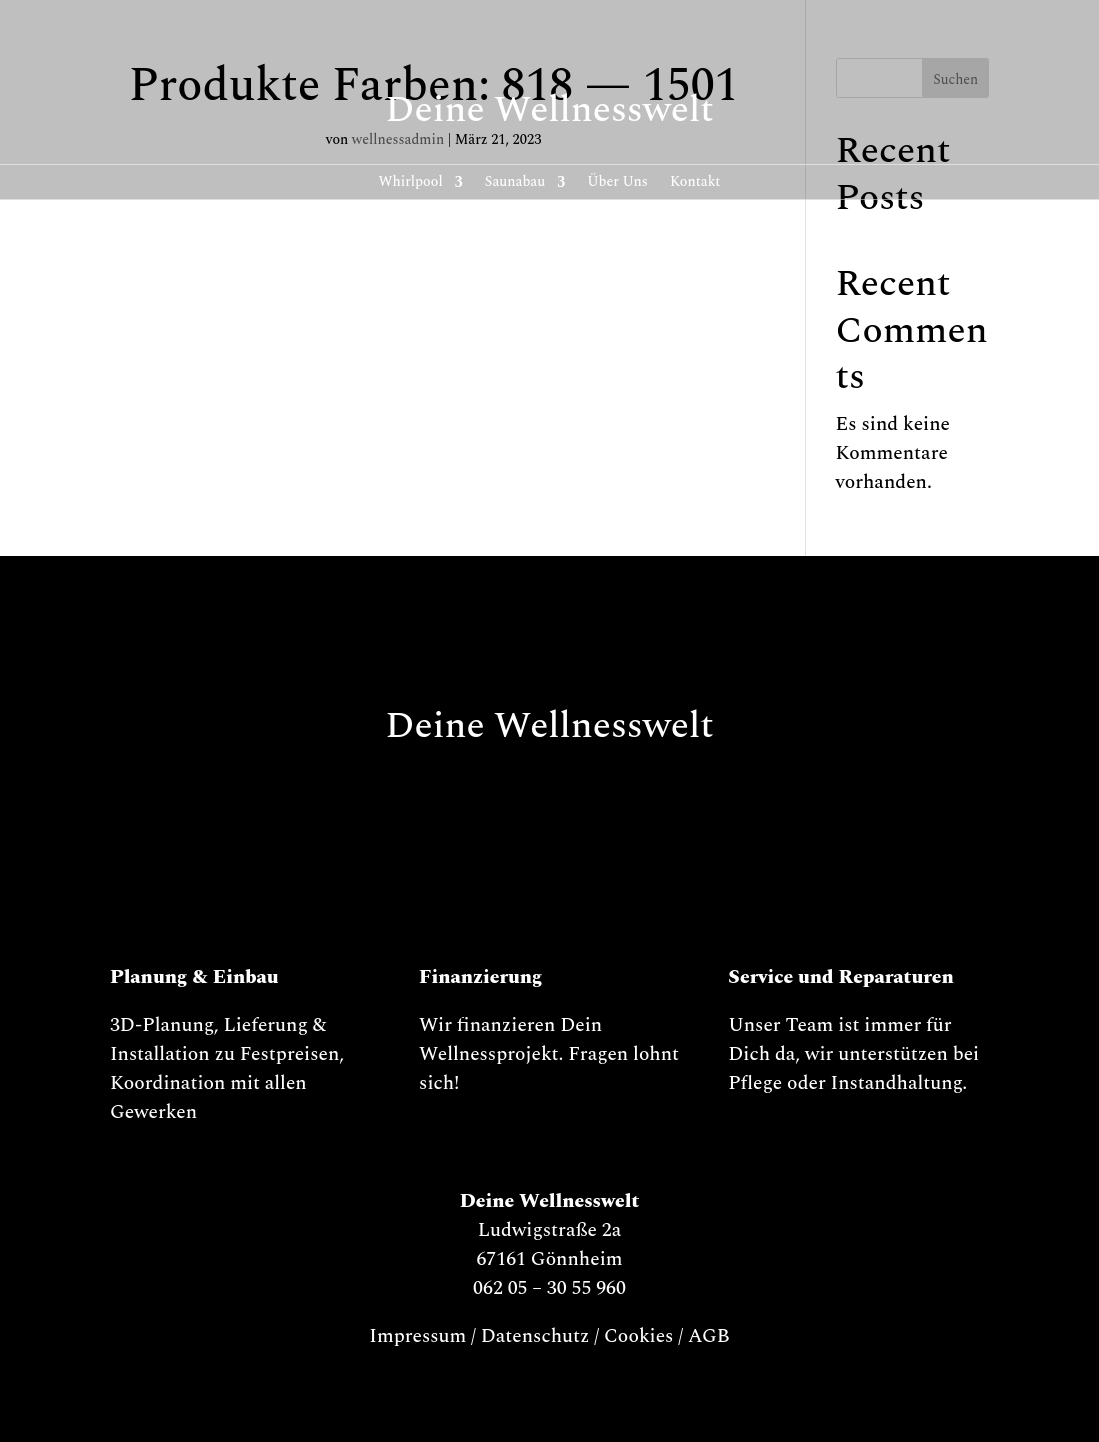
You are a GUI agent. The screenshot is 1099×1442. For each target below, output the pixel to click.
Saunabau (515, 183)
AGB (709, 1336)
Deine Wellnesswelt (549, 110)
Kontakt (695, 183)
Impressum (417, 1336)
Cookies (639, 1336)
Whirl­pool (411, 183)
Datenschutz (535, 1336)
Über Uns (617, 183)
